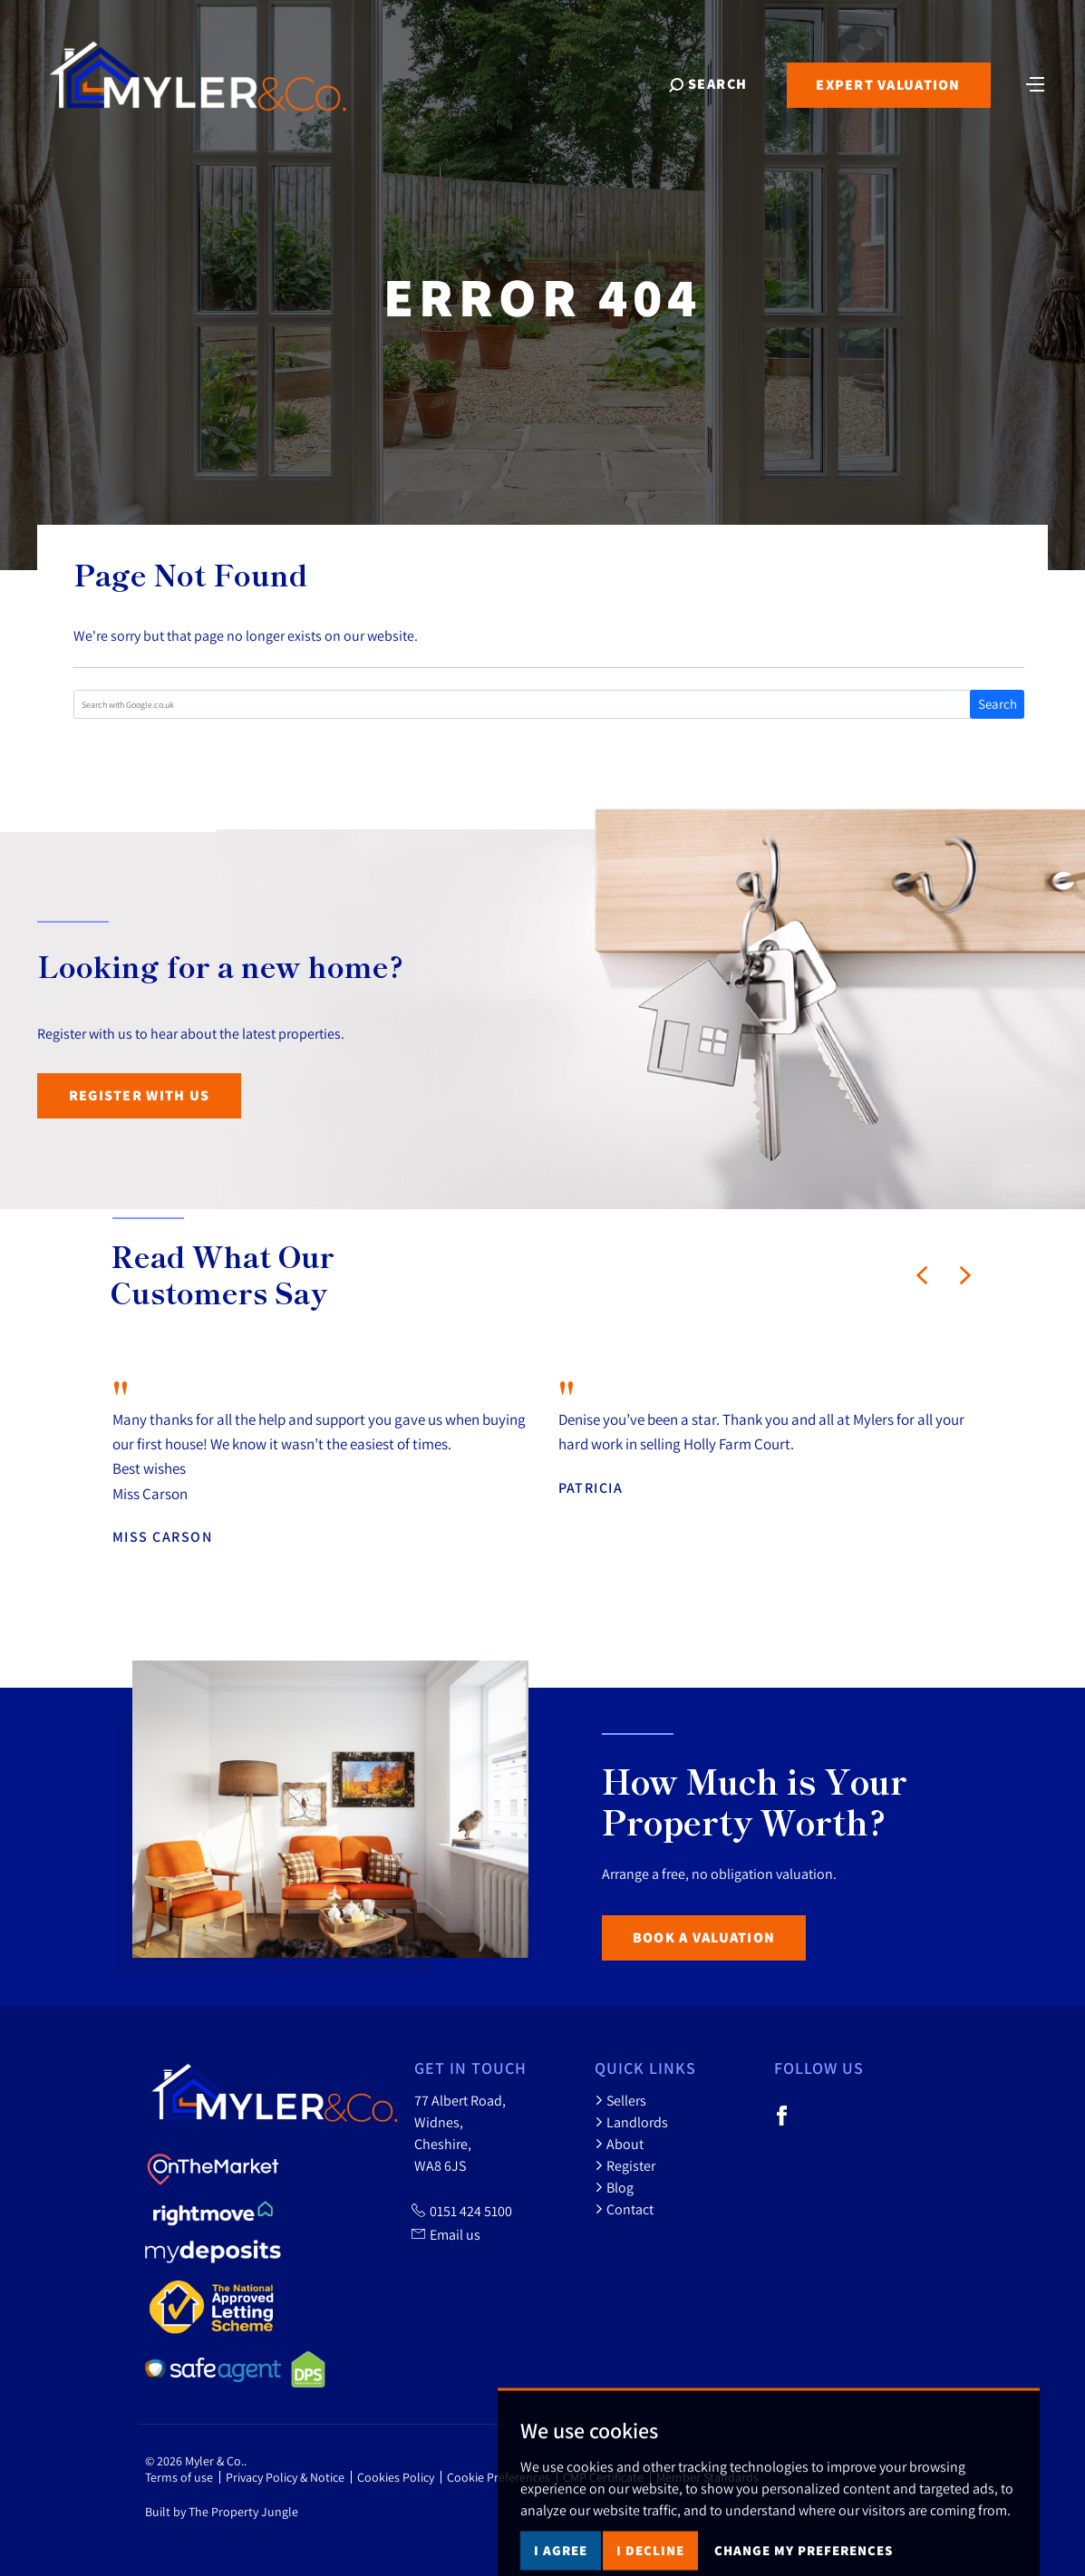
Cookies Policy (395, 2477)
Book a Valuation (704, 1937)
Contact (624, 2209)
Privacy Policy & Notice (285, 2477)
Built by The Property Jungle (221, 2511)
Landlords (631, 2122)
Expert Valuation (888, 84)
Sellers (620, 2100)
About (619, 2144)
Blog (614, 2187)
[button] (922, 1275)
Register (625, 2165)
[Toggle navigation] (1035, 82)
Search (997, 703)
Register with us (139, 1095)
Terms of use (179, 2477)
